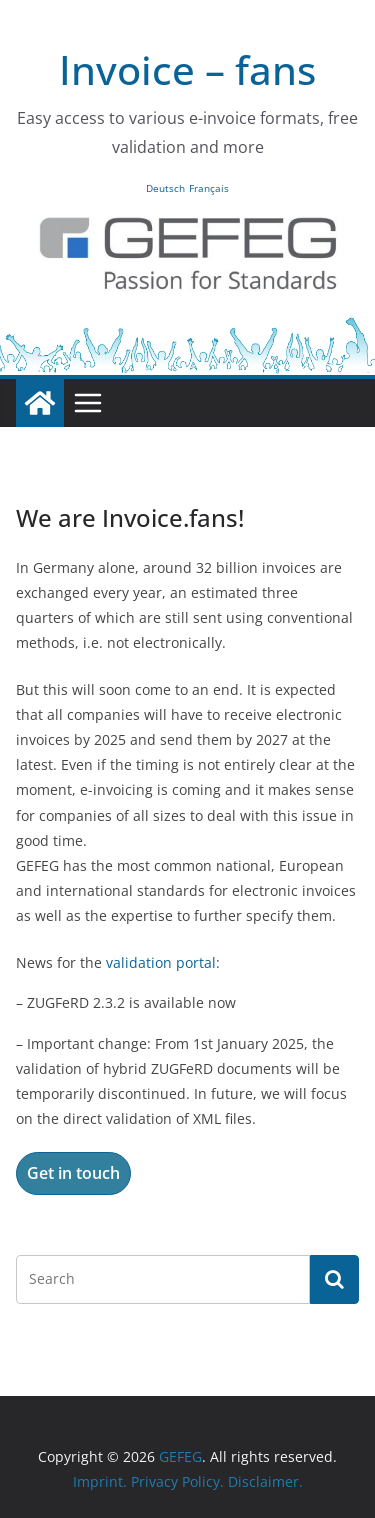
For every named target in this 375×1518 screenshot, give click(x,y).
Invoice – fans (187, 69)
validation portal (161, 962)
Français (209, 188)
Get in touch (73, 1173)
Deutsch (165, 188)
